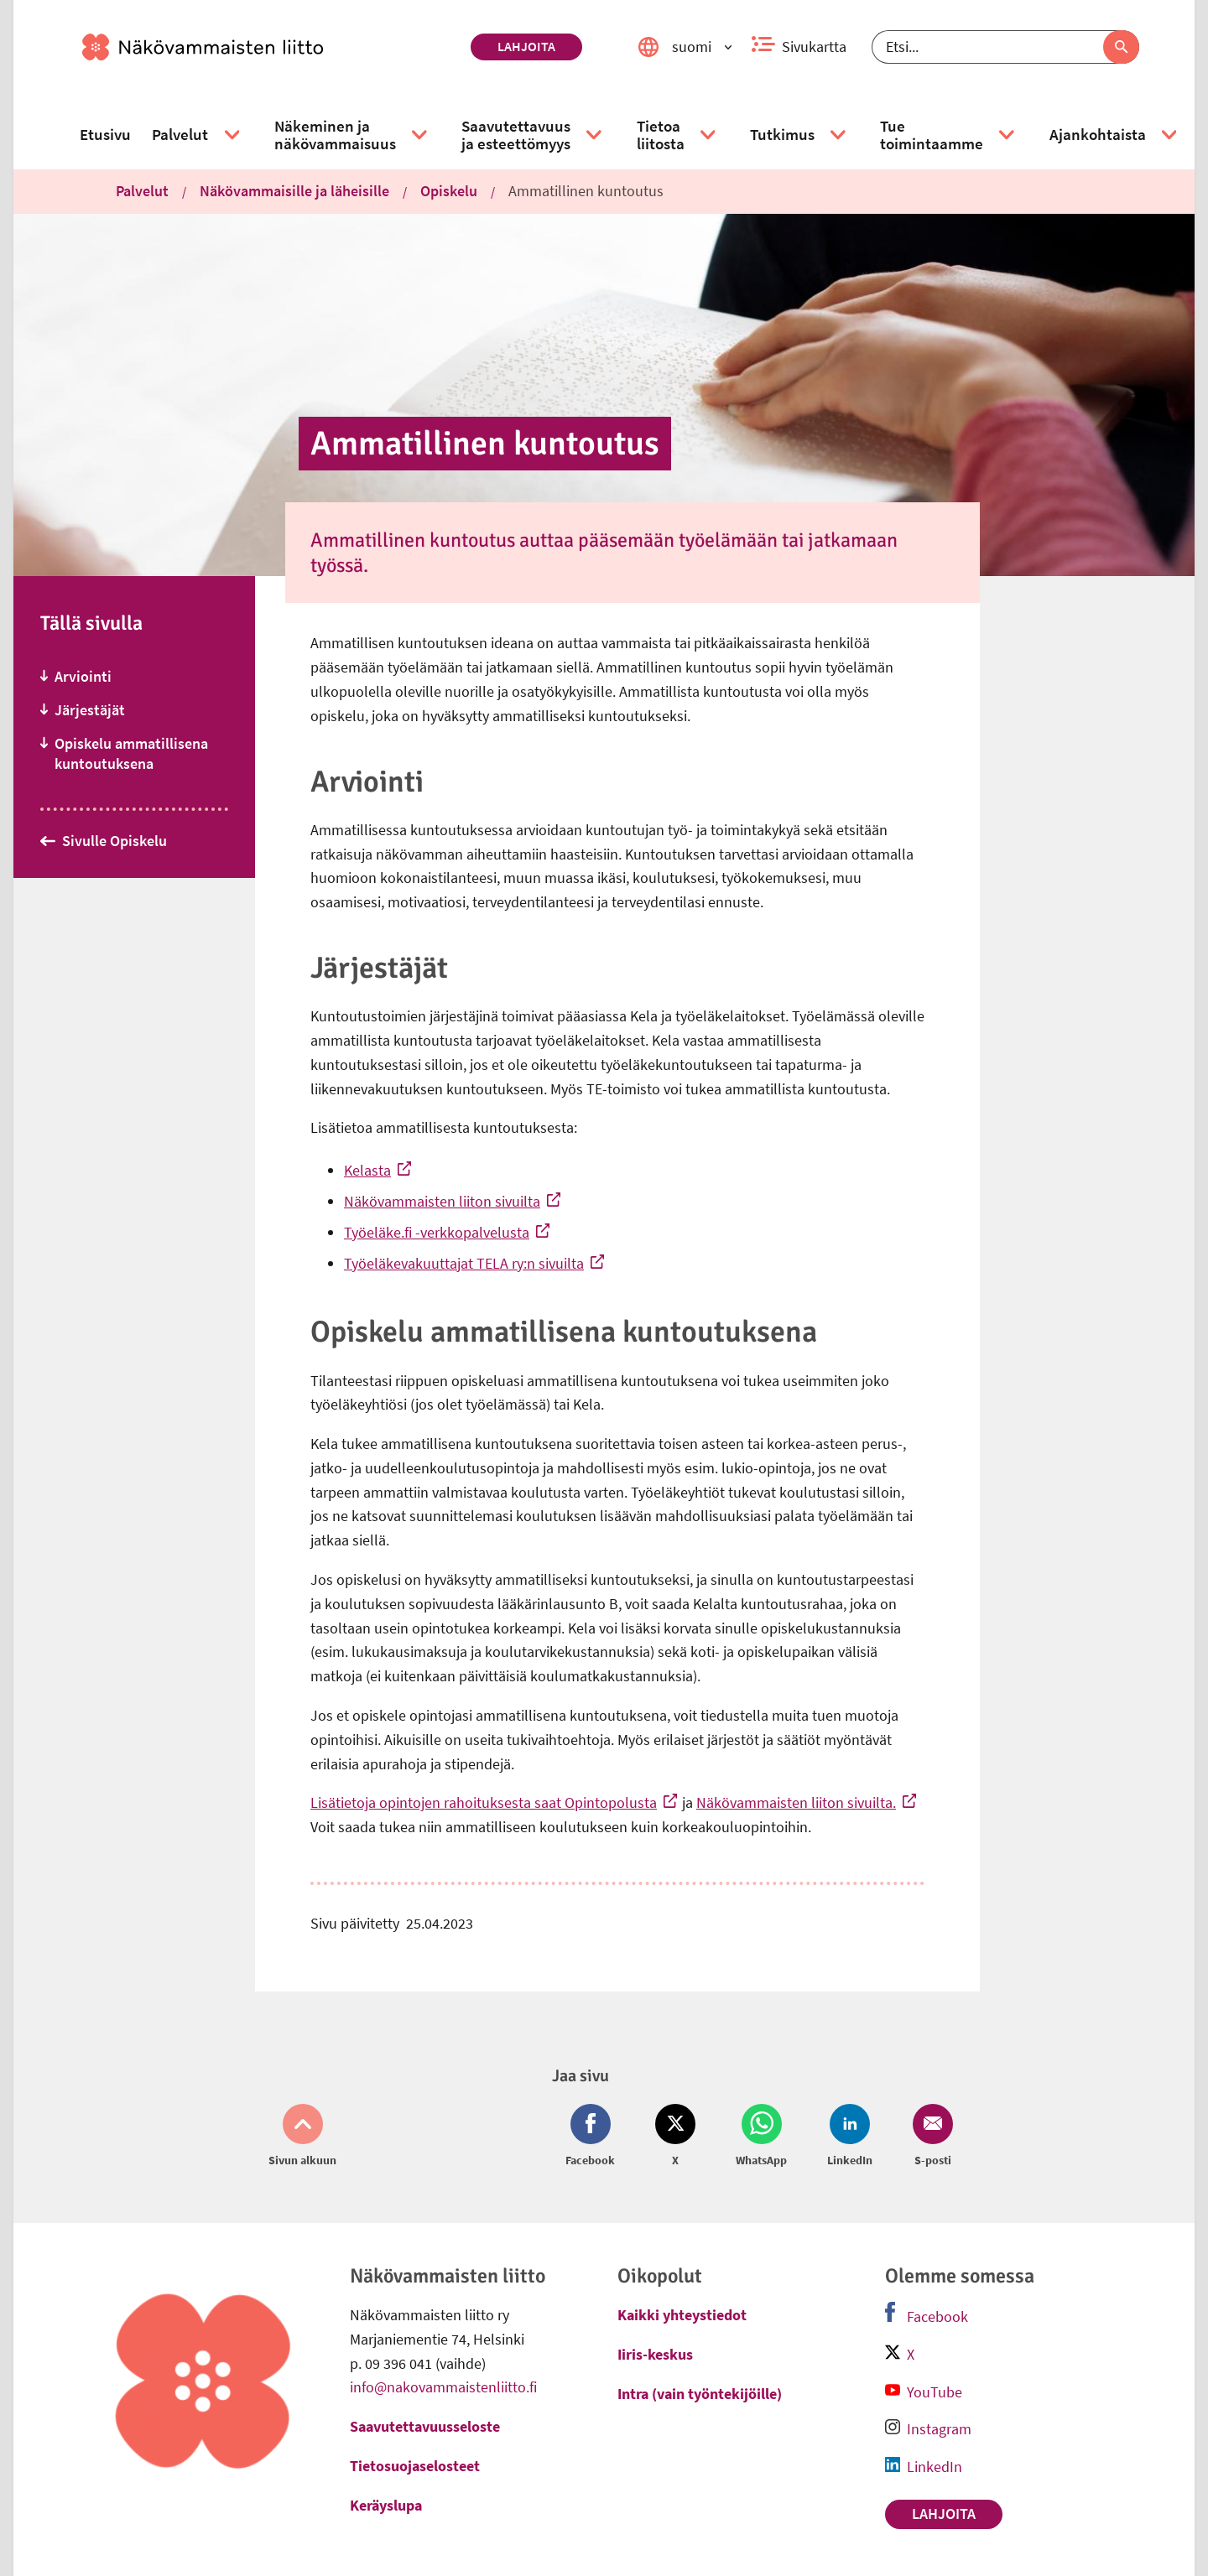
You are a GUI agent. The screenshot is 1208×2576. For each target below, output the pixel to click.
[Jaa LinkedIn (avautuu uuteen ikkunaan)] (849, 2136)
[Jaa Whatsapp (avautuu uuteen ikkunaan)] (761, 2136)
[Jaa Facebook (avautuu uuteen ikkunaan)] (593, 2136)
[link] (270, 47)
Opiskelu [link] (448, 190)
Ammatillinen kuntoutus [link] (586, 190)
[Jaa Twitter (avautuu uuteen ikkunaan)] (675, 2136)
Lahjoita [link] (526, 46)
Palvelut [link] (142, 190)
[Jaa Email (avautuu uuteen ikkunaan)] (929, 2136)
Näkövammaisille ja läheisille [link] (294, 190)
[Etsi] (1005, 47)
